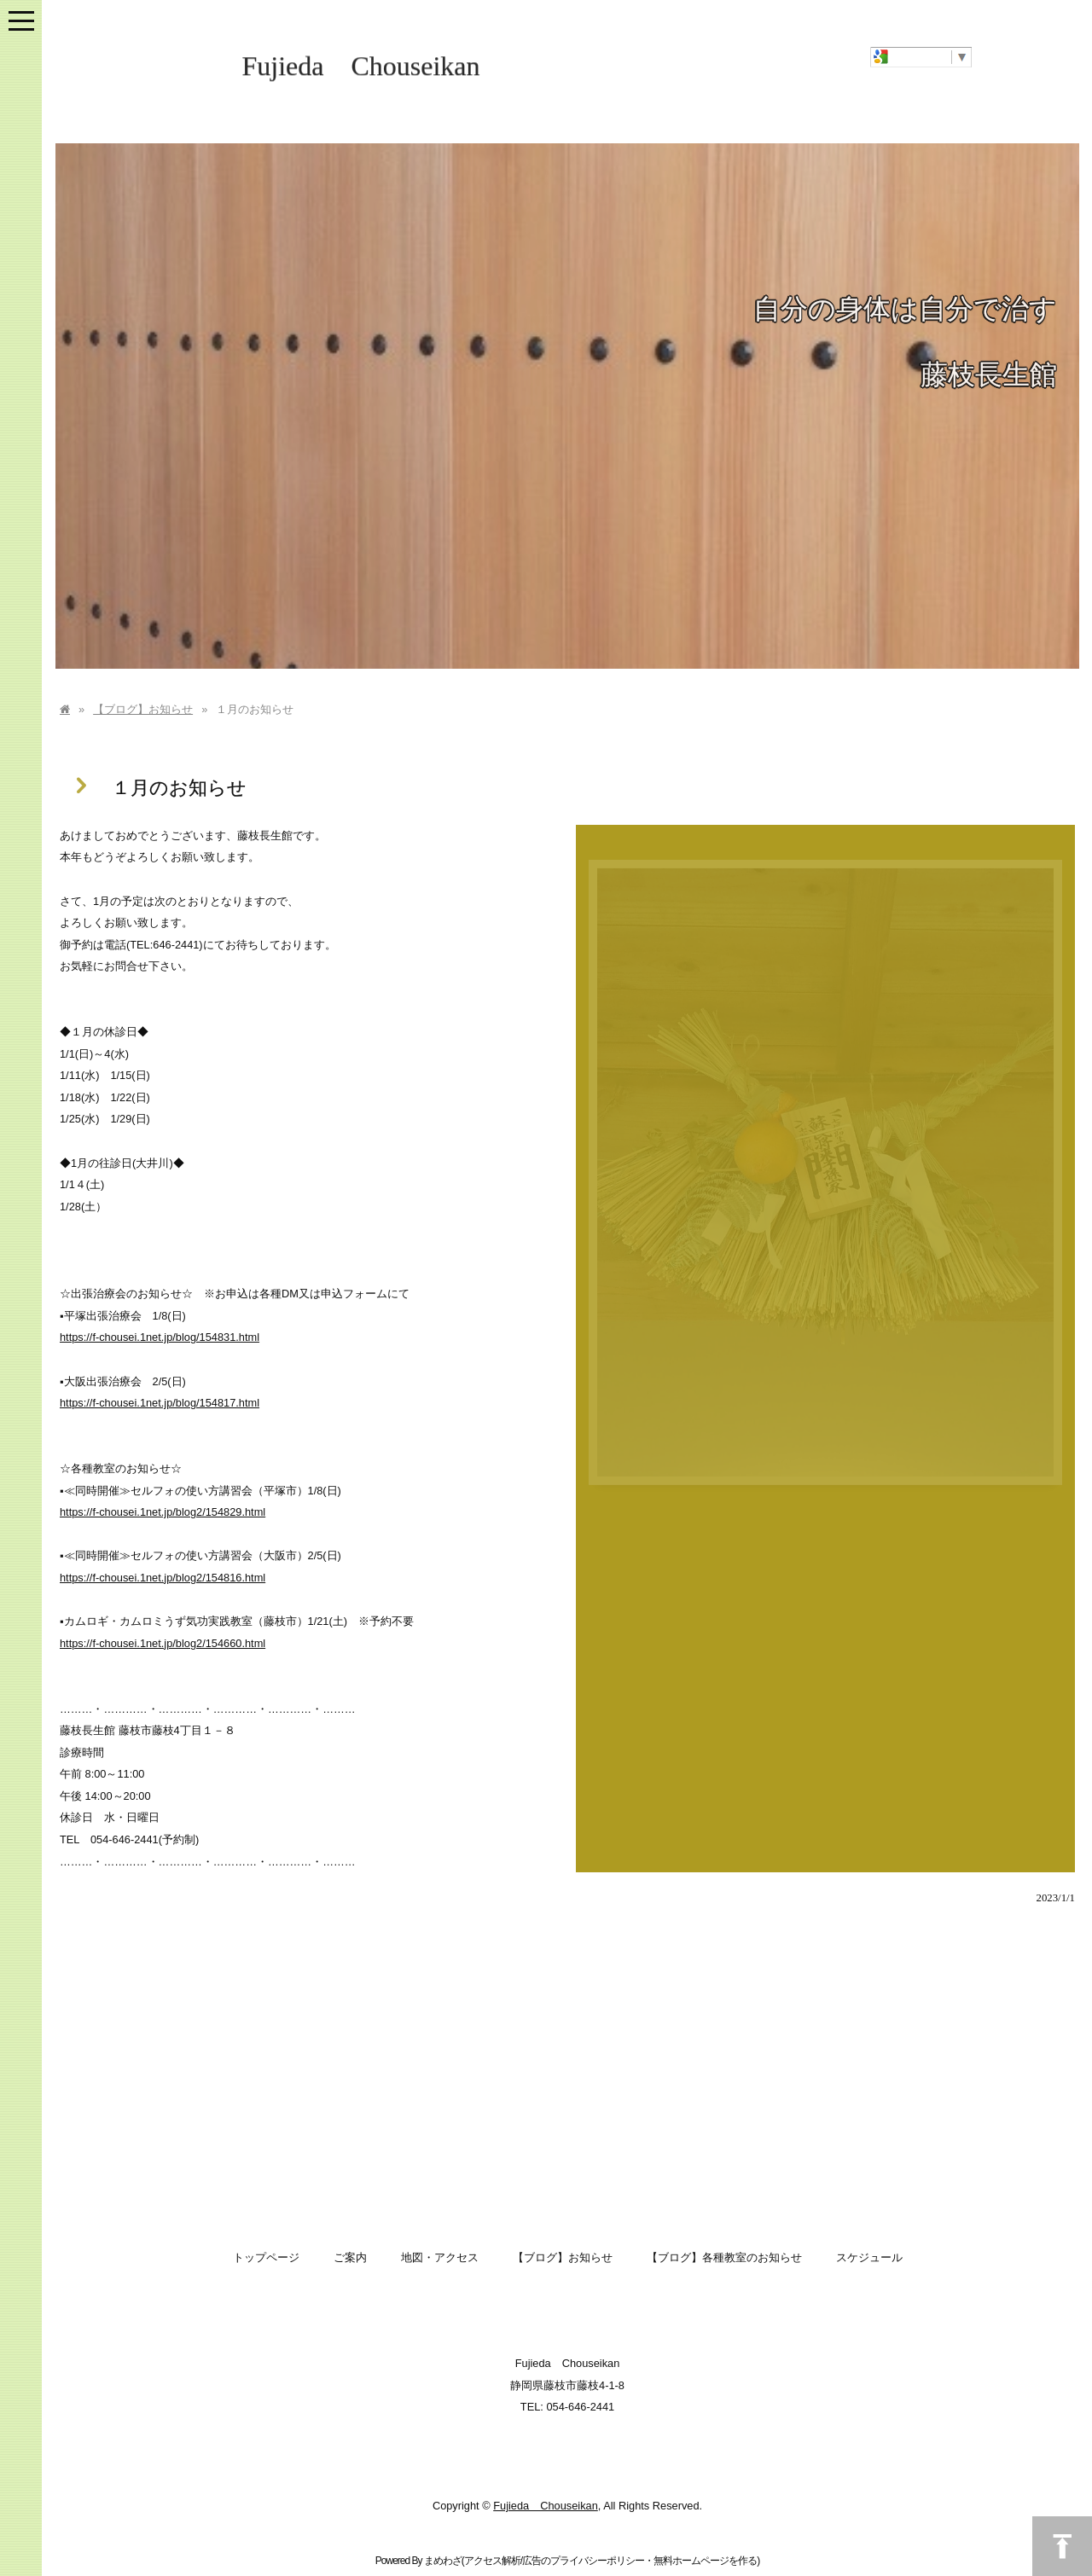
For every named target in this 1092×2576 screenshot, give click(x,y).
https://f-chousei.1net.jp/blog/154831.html (159, 1337)
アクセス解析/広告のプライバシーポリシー (554, 2561)
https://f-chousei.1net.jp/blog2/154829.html (162, 1511)
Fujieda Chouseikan (360, 68)
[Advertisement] (567, 2073)
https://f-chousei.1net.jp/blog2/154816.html (162, 1577)
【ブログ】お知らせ (143, 709)
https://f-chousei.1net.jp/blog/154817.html (159, 1402)
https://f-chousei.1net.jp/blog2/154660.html (162, 1643)
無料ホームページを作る (705, 2561)
